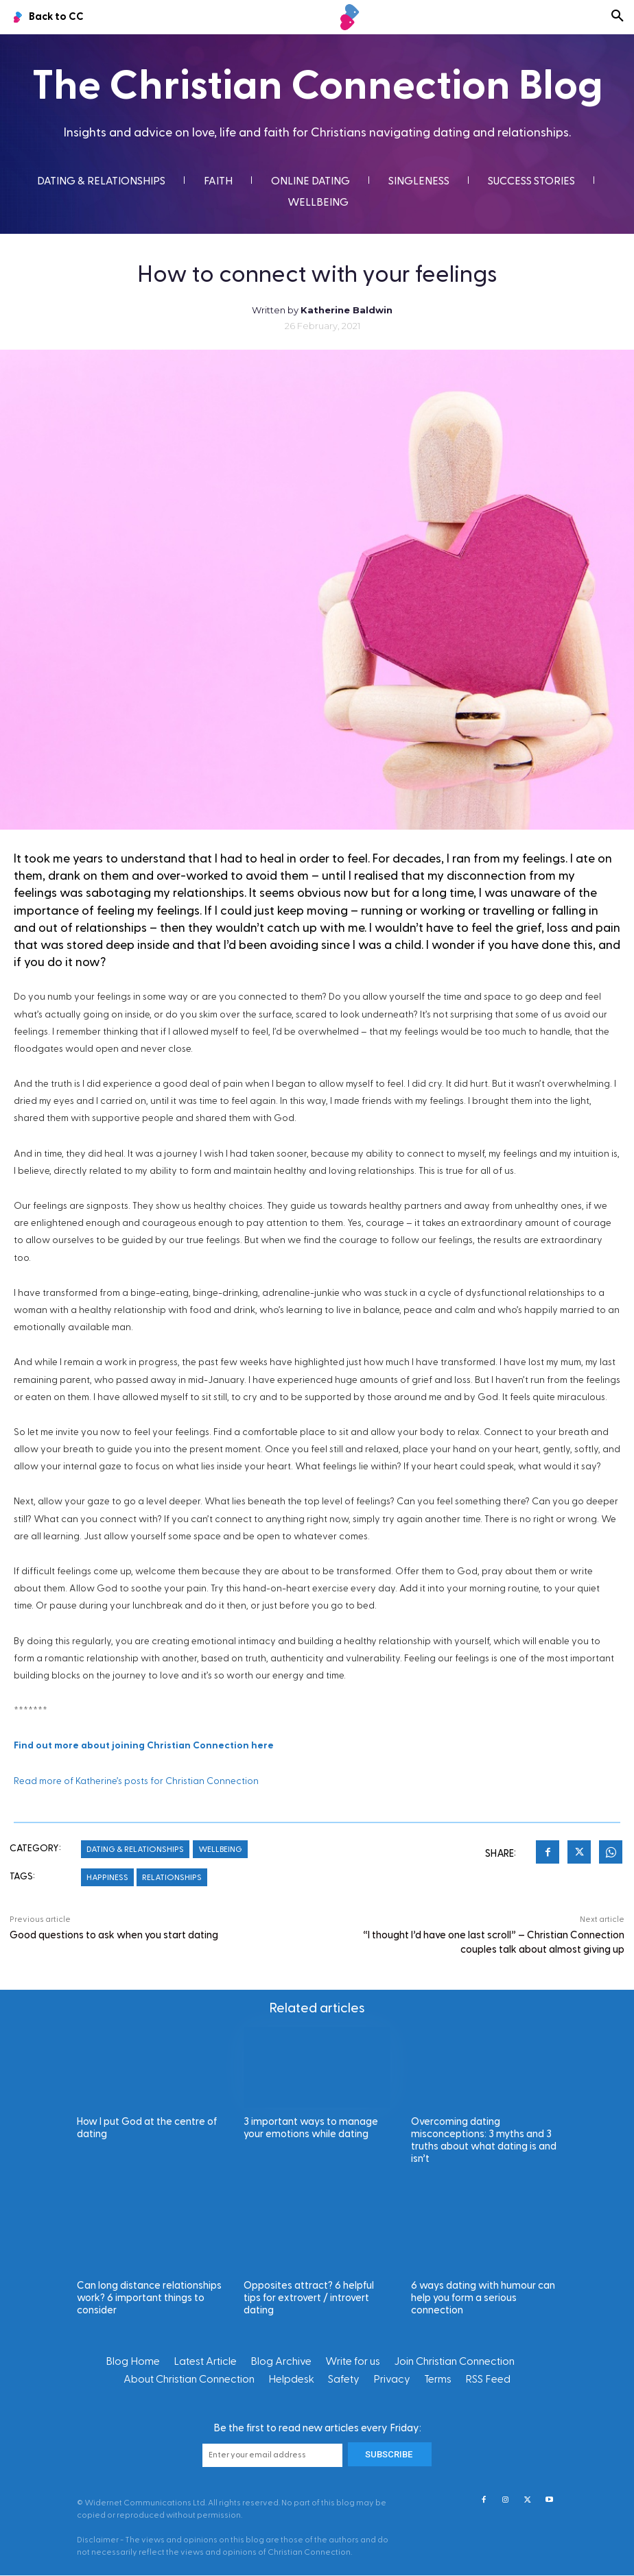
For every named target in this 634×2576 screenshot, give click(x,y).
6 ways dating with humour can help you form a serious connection (483, 2297)
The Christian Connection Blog (317, 86)
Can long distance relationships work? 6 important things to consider (149, 2297)
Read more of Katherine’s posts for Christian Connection (136, 1781)
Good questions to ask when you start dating (114, 1935)
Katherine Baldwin (346, 309)
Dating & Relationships (135, 1849)
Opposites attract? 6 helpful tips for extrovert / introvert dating (309, 2297)
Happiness (107, 1877)
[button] (617, 17)
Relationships (172, 1877)
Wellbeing (220, 1849)
